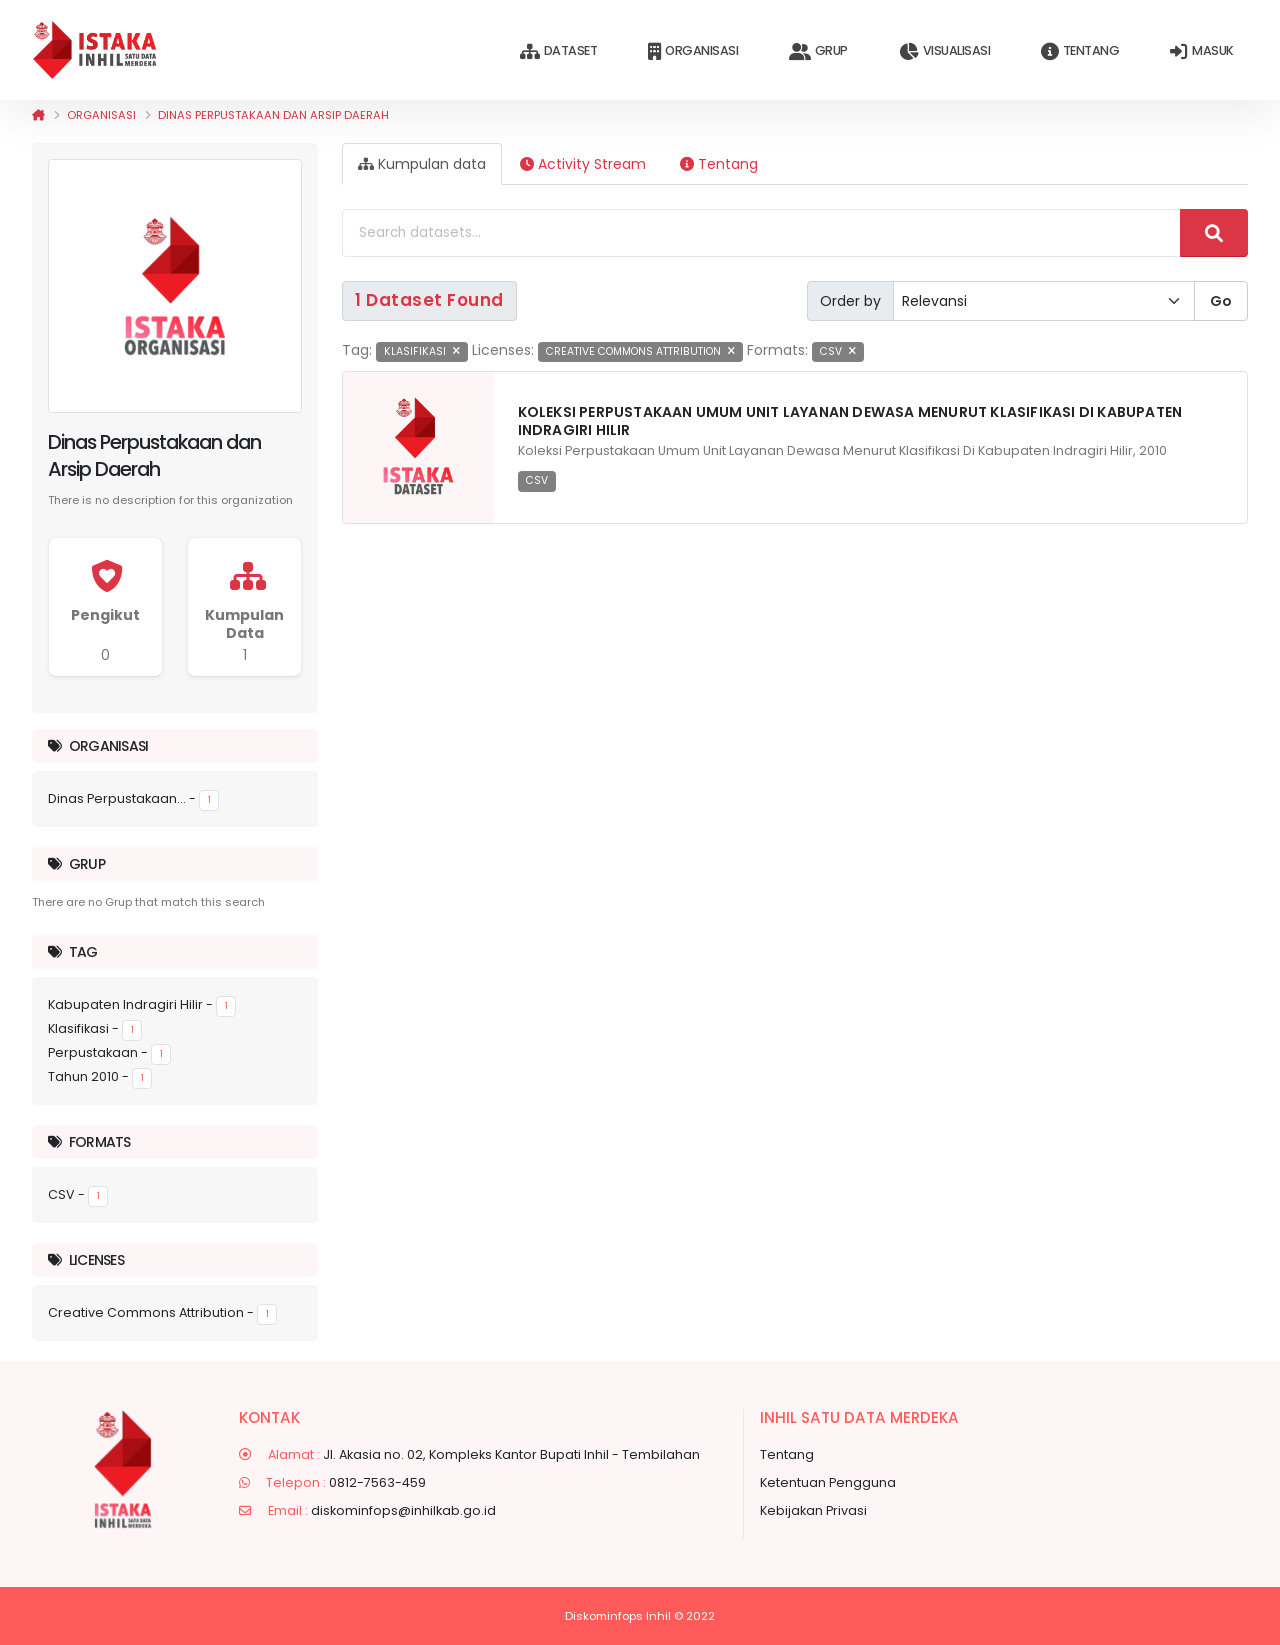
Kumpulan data (422, 164)
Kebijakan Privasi (813, 1510)
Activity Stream (583, 164)
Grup (818, 51)
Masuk (1201, 51)
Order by (850, 301)
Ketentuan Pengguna (828, 1482)
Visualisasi (944, 51)
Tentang (1080, 51)
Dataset (558, 51)
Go (1221, 301)
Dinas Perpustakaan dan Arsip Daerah (273, 115)
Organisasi (693, 51)
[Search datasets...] (761, 233)
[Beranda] (38, 115)
